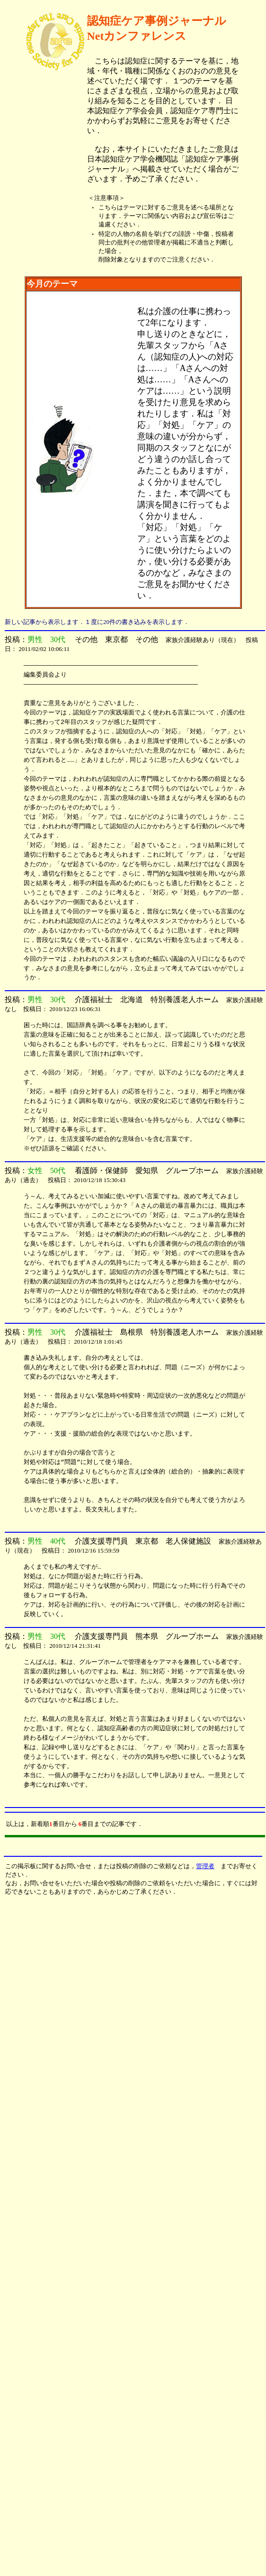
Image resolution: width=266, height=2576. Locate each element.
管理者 (205, 1866)
